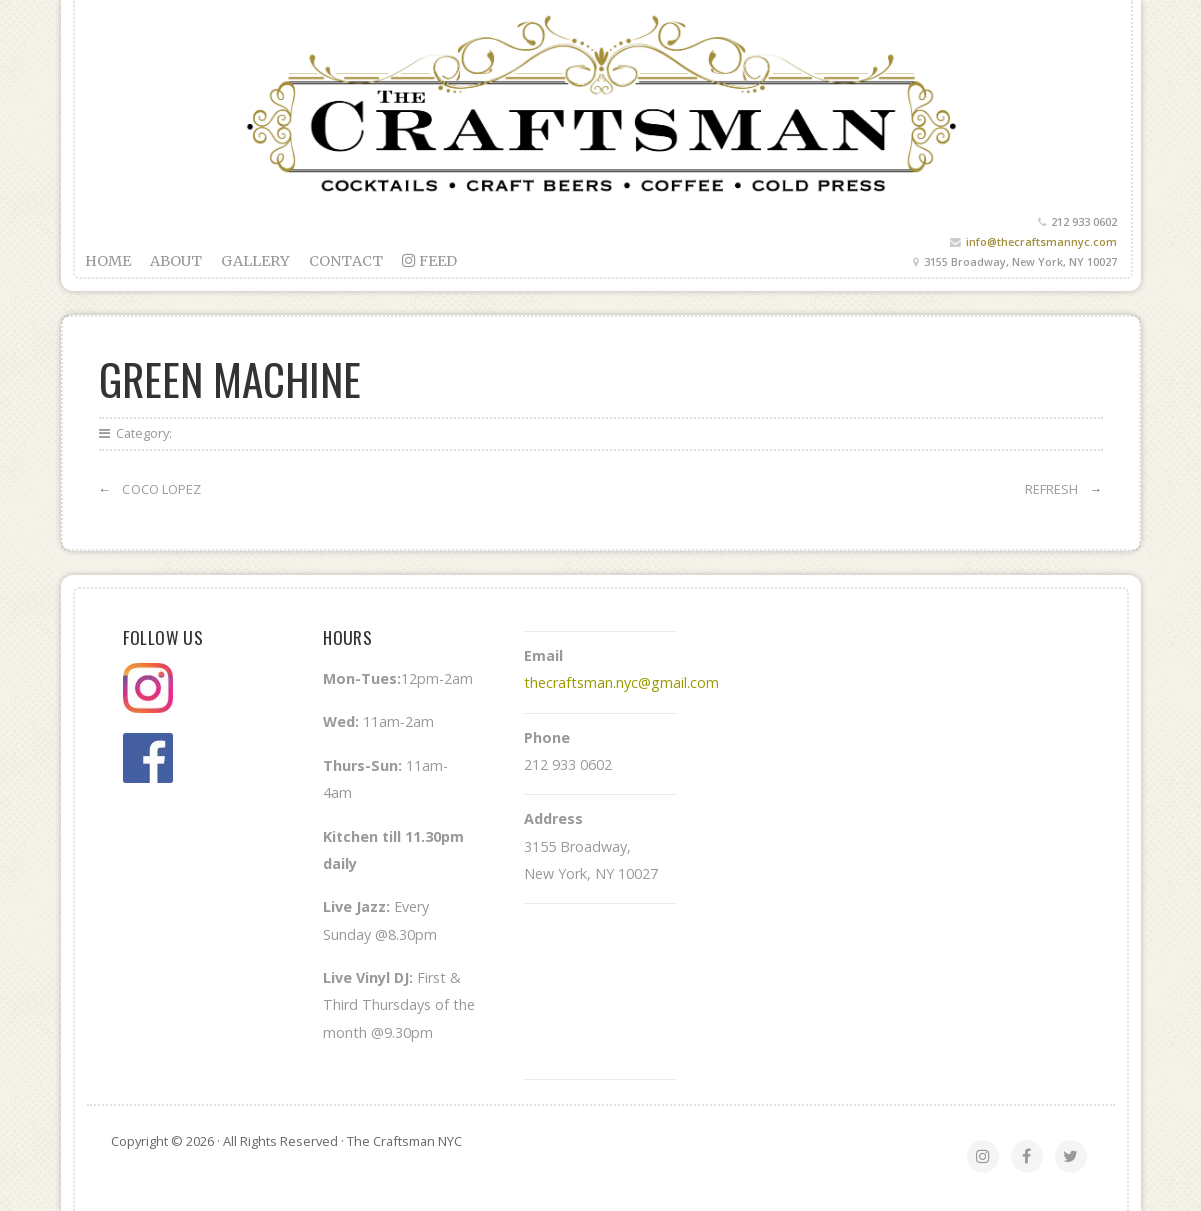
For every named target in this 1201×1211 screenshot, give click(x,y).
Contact (346, 261)
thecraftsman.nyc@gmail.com (621, 682)
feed (430, 261)
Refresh (1052, 489)
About (176, 261)
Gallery (255, 261)
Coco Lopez (161, 489)
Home (108, 261)
